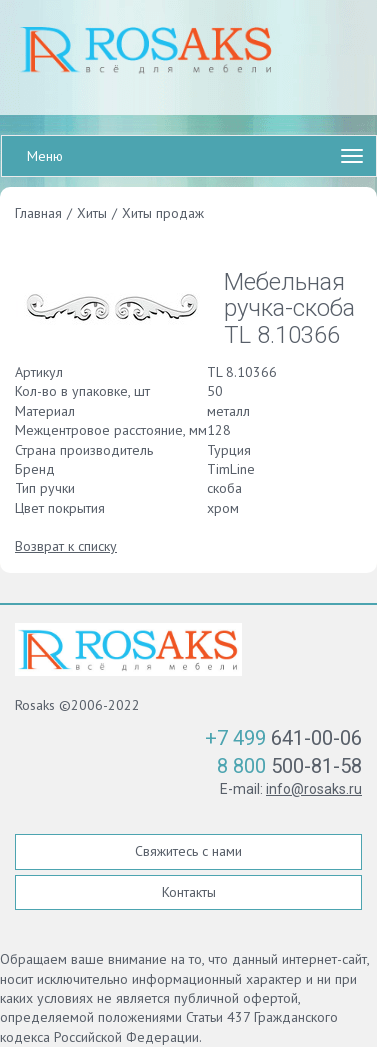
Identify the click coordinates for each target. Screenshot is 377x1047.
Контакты (189, 892)
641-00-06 (283, 738)
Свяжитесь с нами (188, 851)
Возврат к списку (66, 546)
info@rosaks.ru (314, 789)
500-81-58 (289, 766)
